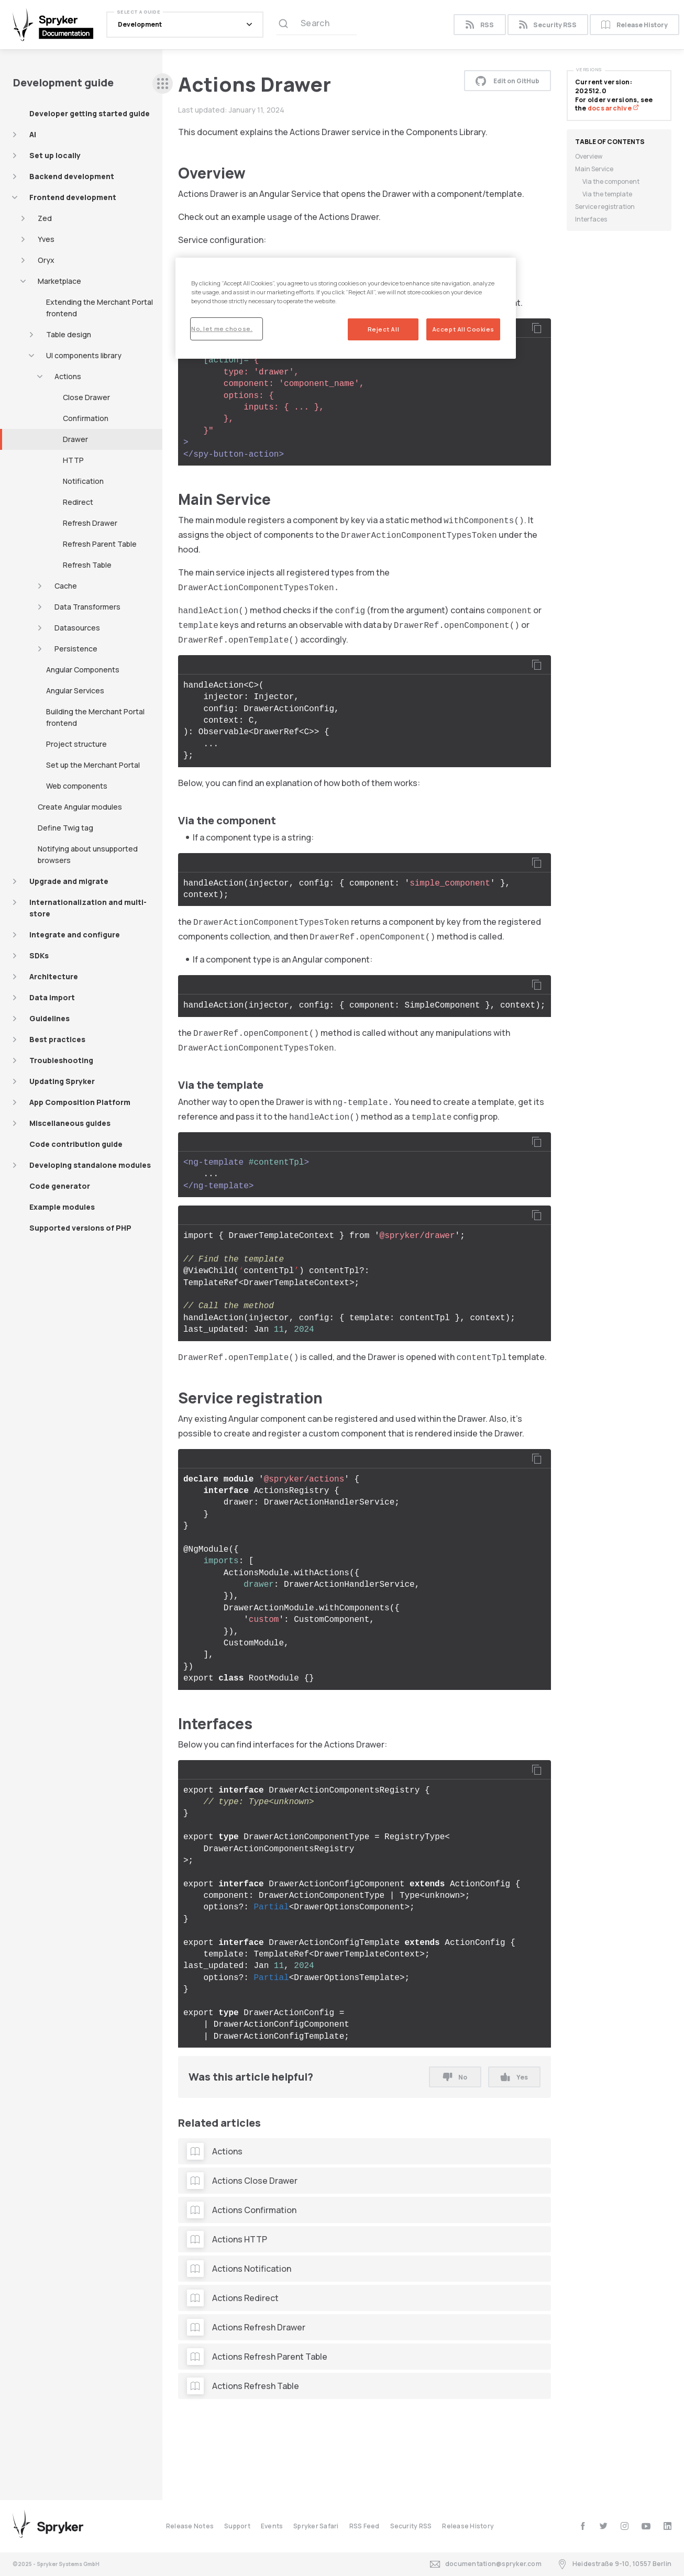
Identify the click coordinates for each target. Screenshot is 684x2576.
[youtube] (646, 2526)
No (455, 2077)
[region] (345, 308)
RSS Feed (364, 2526)
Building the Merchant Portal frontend (95, 717)
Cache (65, 586)
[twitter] (604, 2526)
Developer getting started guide (89, 113)
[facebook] (583, 2526)
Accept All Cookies (463, 329)
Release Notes (190, 2526)
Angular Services (75, 690)
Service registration (605, 206)
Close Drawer (86, 397)
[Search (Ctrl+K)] (316, 24)
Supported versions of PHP (80, 1228)
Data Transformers (87, 607)
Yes (514, 2077)
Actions (67, 376)
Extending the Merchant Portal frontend (99, 307)
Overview (588, 156)
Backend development (71, 176)
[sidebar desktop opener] (162, 83)
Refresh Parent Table (100, 544)
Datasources (77, 628)
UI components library (84, 355)
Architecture (53, 976)
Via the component (610, 181)
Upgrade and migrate (68, 881)
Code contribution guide (76, 1144)
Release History (634, 24)
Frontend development (72, 197)
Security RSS (548, 24)
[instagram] (624, 2526)
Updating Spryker (62, 1081)
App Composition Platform (79, 1102)
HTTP (73, 460)
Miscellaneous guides (70, 1123)
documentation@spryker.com (486, 2564)
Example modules (62, 1207)
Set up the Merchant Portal (93, 765)
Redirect (78, 502)
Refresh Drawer (90, 523)
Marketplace (59, 281)
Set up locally (55, 155)
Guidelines (49, 1018)
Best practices (57, 1039)
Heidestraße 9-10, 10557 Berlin (614, 2564)
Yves (46, 239)
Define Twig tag (65, 828)
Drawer (75, 439)
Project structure (76, 744)
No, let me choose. (221, 329)
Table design (68, 334)
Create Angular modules (80, 807)
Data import (52, 997)
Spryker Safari (315, 2526)
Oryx (46, 260)
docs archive (613, 108)
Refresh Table (87, 565)
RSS (479, 24)
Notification (83, 481)
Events (272, 2526)
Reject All (384, 329)
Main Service (594, 168)
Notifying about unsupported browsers (88, 854)
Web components (76, 786)
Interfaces (591, 219)
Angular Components (82, 670)
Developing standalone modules (90, 1165)
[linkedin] (667, 2526)
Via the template (607, 194)
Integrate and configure (74, 934)
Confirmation (85, 418)
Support (237, 2526)
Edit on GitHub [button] (507, 80)
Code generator (59, 1186)
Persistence (75, 649)
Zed (45, 218)
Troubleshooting (61, 1060)
